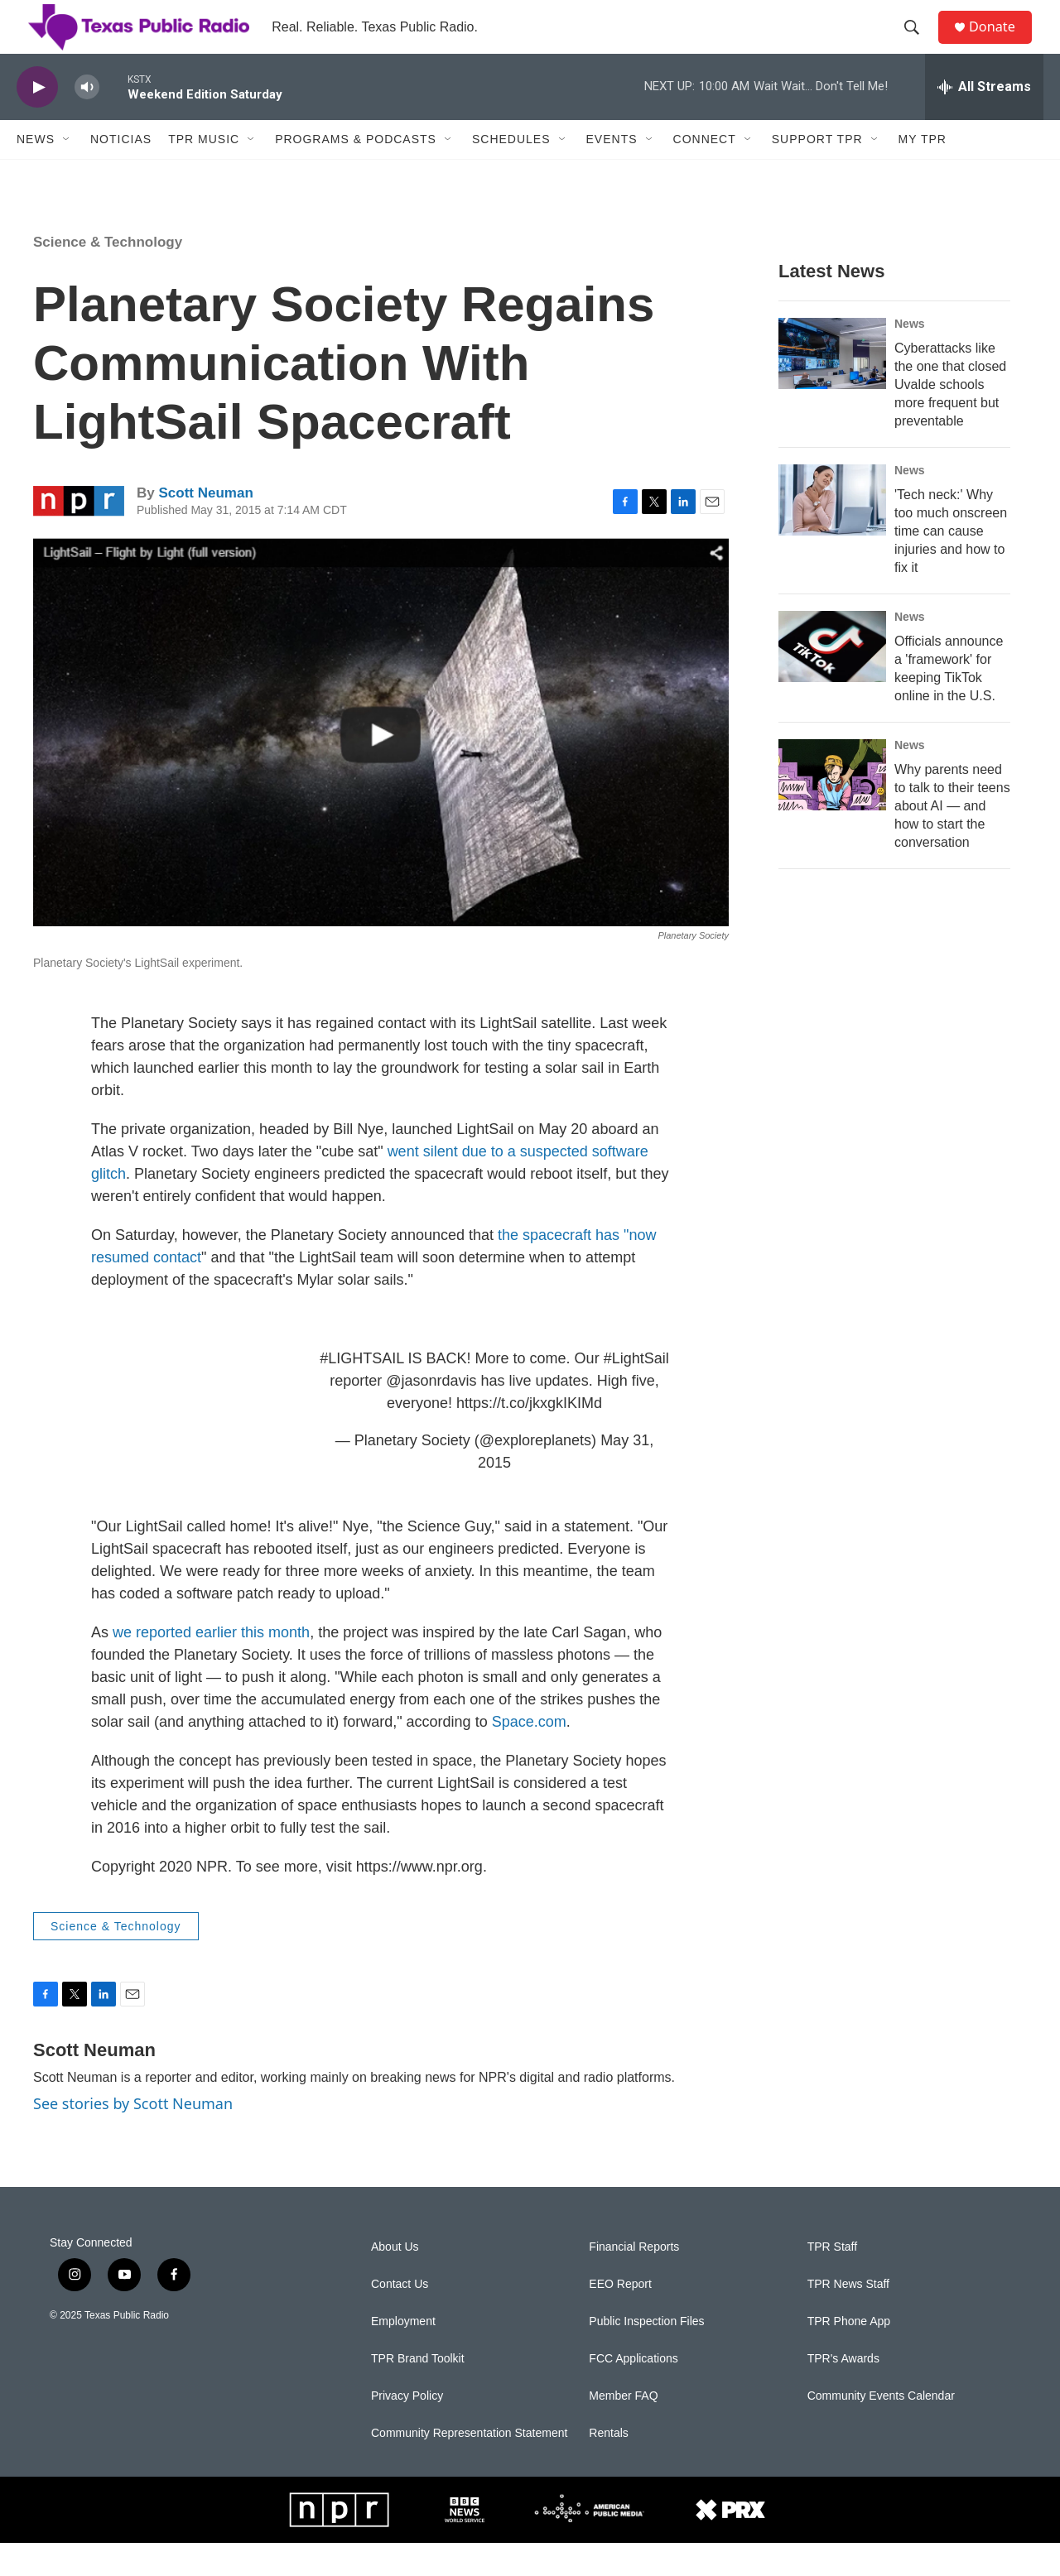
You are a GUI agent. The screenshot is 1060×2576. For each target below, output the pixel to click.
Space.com (529, 1755)
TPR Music (203, 172)
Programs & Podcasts (355, 172)
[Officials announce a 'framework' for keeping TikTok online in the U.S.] (832, 679)
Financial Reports (634, 2280)
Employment (403, 2354)
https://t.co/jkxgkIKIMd (529, 1436)
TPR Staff (832, 2280)
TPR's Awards (843, 2392)
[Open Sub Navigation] (67, 172)
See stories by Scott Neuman (133, 2136)
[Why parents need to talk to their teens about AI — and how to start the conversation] (832, 807)
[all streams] (984, 120)
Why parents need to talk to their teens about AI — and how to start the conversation (952, 838)
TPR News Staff (848, 2317)
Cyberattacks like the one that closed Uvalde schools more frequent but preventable (950, 417)
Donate (1001, 43)
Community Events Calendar (881, 2429)
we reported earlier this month (211, 1665)
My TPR (923, 172)
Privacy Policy (407, 2429)
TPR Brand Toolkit (418, 2392)
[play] (37, 120)
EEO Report (620, 2317)
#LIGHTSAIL (361, 1391)
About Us (395, 2280)
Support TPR (817, 172)
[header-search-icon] (918, 43)
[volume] (87, 120)
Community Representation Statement (469, 2466)
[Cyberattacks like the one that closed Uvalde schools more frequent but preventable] (832, 386)
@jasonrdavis (431, 1414)
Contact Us (399, 2317)
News (36, 172)
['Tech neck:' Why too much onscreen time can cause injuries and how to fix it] (832, 533)
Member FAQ (623, 2429)
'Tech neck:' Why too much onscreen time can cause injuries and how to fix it (950, 564)
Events (612, 172)
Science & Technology (107, 275)
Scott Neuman (205, 526)
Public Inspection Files (646, 2354)
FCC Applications (633, 2392)
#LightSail (636, 1391)
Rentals (608, 2466)
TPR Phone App (848, 2354)
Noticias (121, 172)
